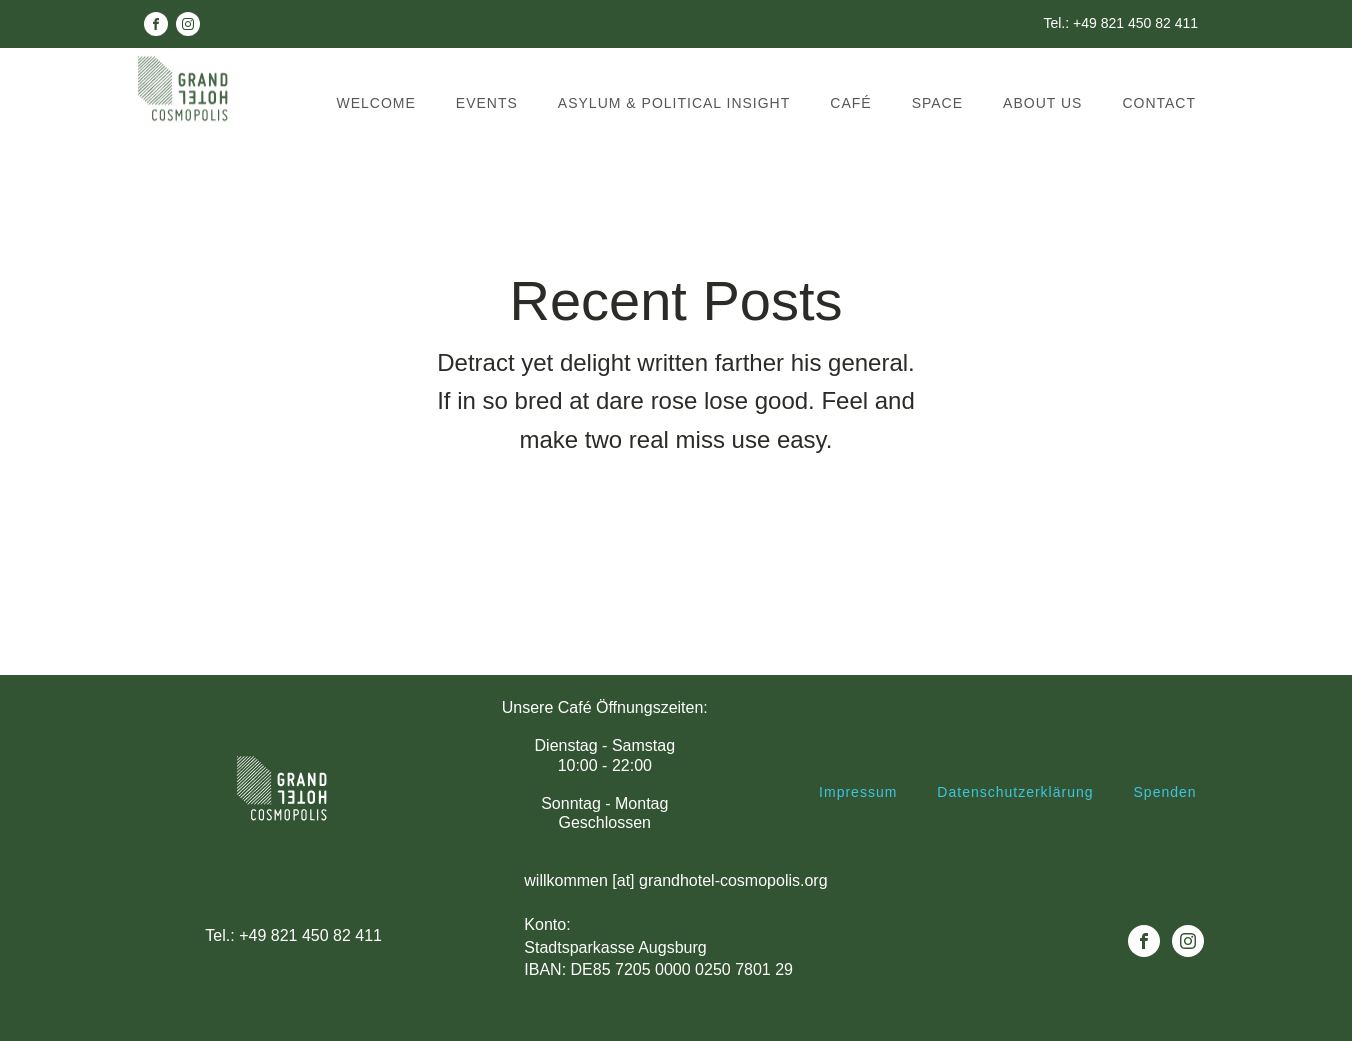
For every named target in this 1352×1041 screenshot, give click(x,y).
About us (1042, 103)
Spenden (1165, 792)
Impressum (858, 792)
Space (937, 103)
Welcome (376, 103)
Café (850, 103)
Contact (1159, 103)
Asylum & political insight (674, 103)
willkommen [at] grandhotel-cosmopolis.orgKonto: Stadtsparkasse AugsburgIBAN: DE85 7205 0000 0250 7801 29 (675, 925)
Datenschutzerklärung (1015, 792)
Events (487, 103)
